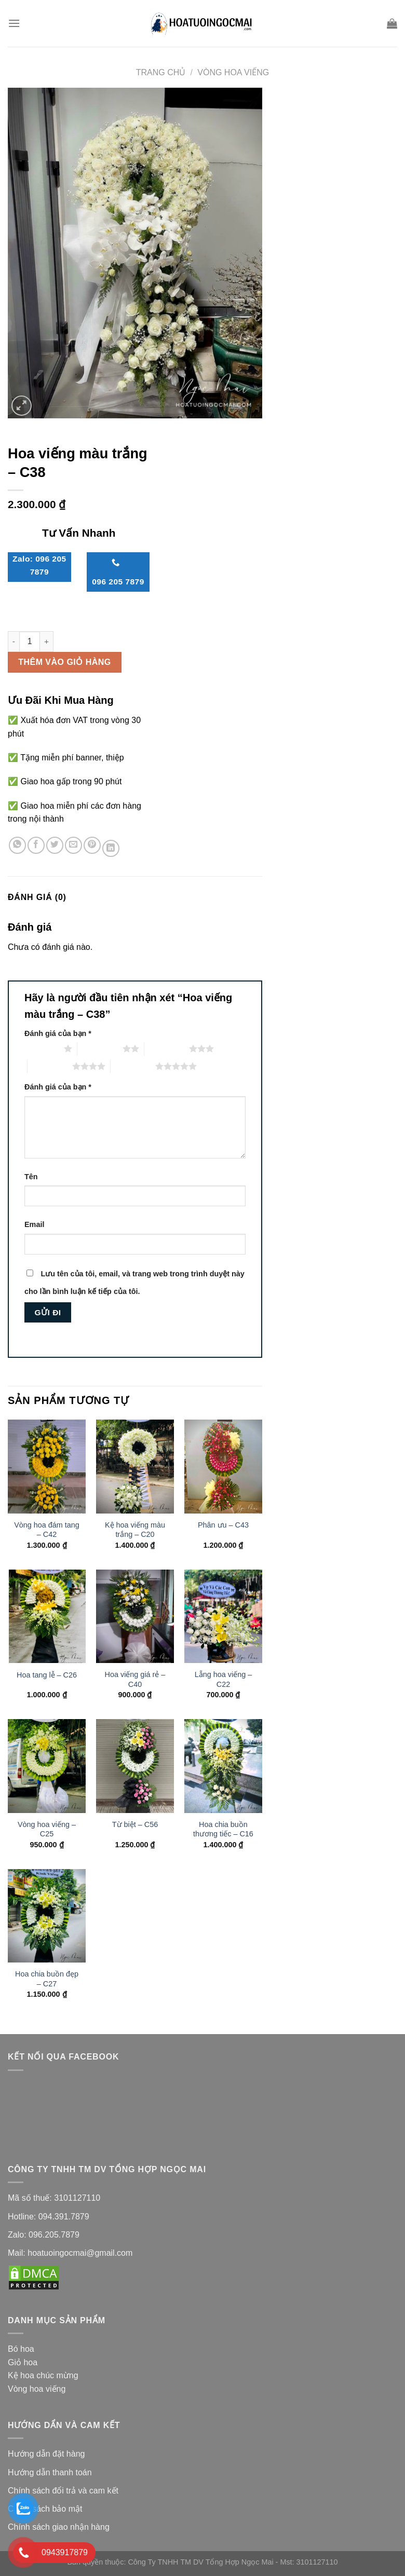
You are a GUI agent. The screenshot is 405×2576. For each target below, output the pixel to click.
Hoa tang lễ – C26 (47, 1675)
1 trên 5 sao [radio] (41, 1048)
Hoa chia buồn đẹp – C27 (46, 1979)
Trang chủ (161, 72)
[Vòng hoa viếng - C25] (47, 1765)
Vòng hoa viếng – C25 (47, 1829)
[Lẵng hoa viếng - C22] (223, 1616)
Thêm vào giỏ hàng (64, 662)
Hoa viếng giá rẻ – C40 (135, 1679)
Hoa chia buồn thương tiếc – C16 (223, 1829)
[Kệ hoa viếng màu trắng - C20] (135, 1466)
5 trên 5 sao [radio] (133, 1066)
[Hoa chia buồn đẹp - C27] (47, 1915)
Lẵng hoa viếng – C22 (223, 1679)
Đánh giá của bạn (57, 1033)
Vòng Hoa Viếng (233, 72)
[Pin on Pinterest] (92, 845)
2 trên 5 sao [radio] (99, 1048)
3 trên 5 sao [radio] (166, 1048)
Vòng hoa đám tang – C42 (46, 1530)
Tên (31, 1177)
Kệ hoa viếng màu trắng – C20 (135, 1530)
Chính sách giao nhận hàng (60, 2527)
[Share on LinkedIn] (110, 848)
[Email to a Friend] (73, 845)
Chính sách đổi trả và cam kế (62, 2490)
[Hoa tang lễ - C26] (47, 1616)
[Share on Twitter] (54, 845)
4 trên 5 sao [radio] (50, 1066)
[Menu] (14, 23)
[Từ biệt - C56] (135, 1765)
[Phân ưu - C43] (223, 1466)
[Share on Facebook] (36, 845)
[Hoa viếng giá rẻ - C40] (135, 1616)
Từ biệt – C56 (135, 1824)
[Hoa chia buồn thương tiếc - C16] (223, 1765)
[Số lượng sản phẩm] (29, 641)
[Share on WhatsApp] (17, 845)
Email (34, 1224)
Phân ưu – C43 (223, 1525)
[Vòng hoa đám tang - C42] (47, 1466)
